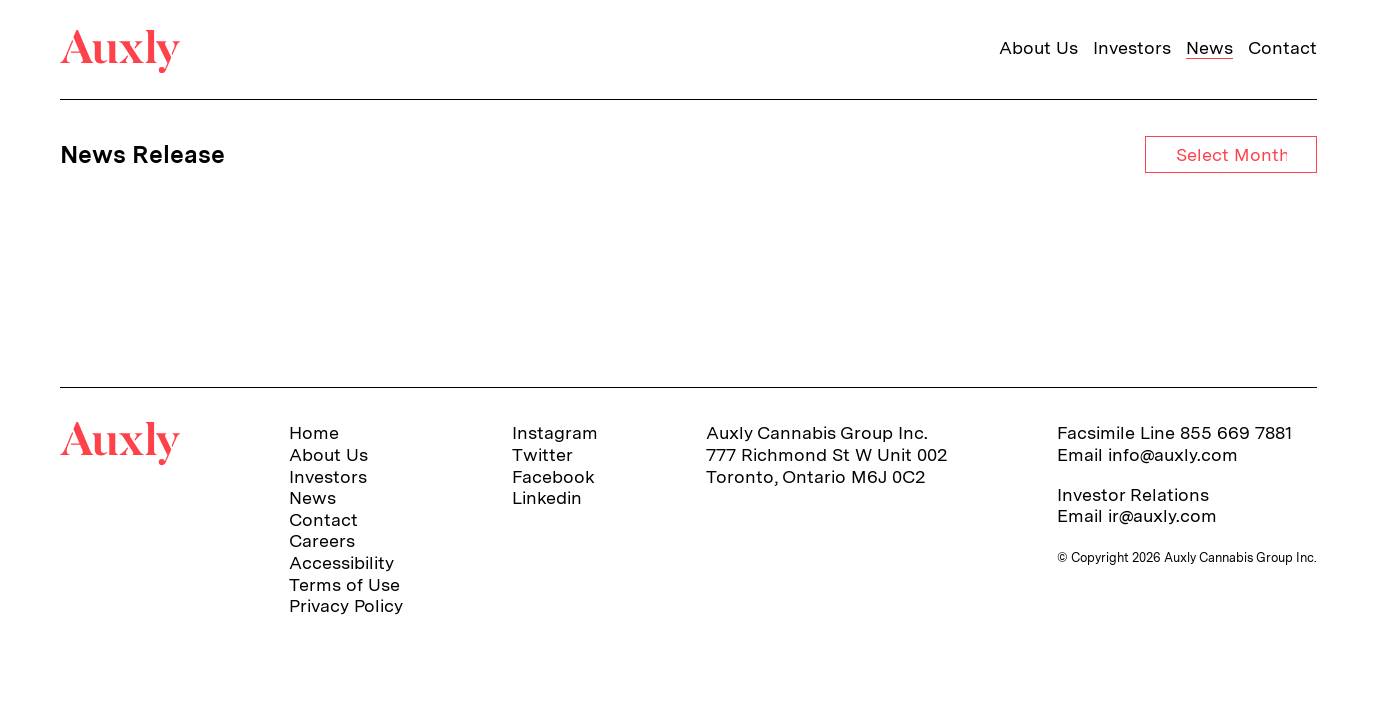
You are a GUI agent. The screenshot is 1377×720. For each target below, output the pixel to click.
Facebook (553, 476)
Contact (1282, 47)
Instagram (555, 432)
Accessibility (341, 562)
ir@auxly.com (1162, 515)
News (1209, 47)
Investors (1132, 47)
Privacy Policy (346, 605)
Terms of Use (344, 584)
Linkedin (547, 497)
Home (314, 432)
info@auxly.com (1173, 454)
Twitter (542, 454)
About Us (1038, 47)
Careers (322, 540)
